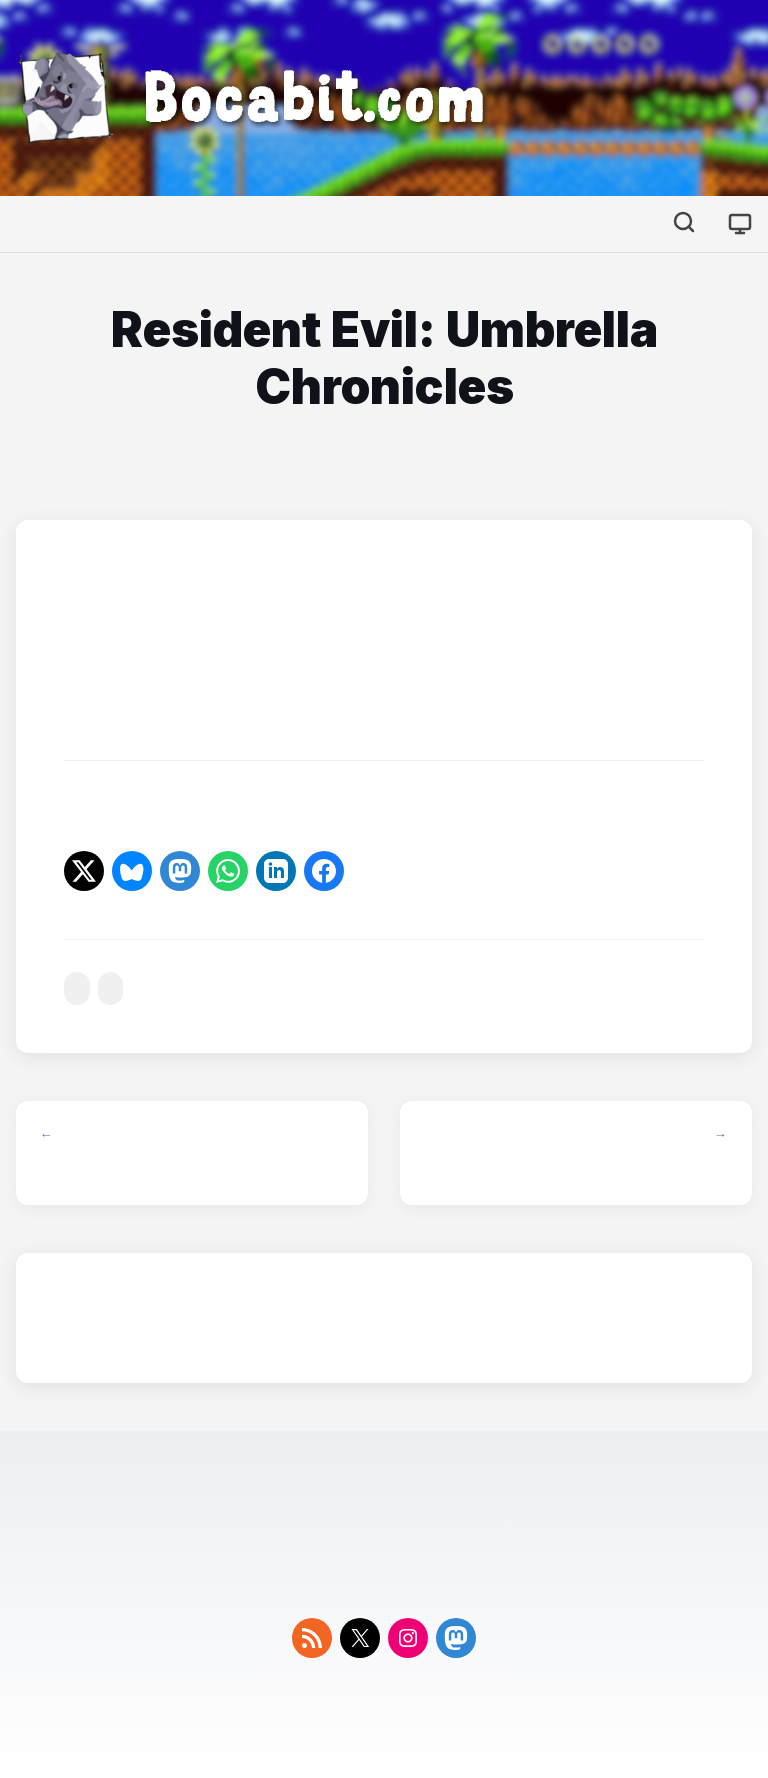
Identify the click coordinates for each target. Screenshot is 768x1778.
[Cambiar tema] (740, 224)
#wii (111, 988)
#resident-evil (77, 988)
